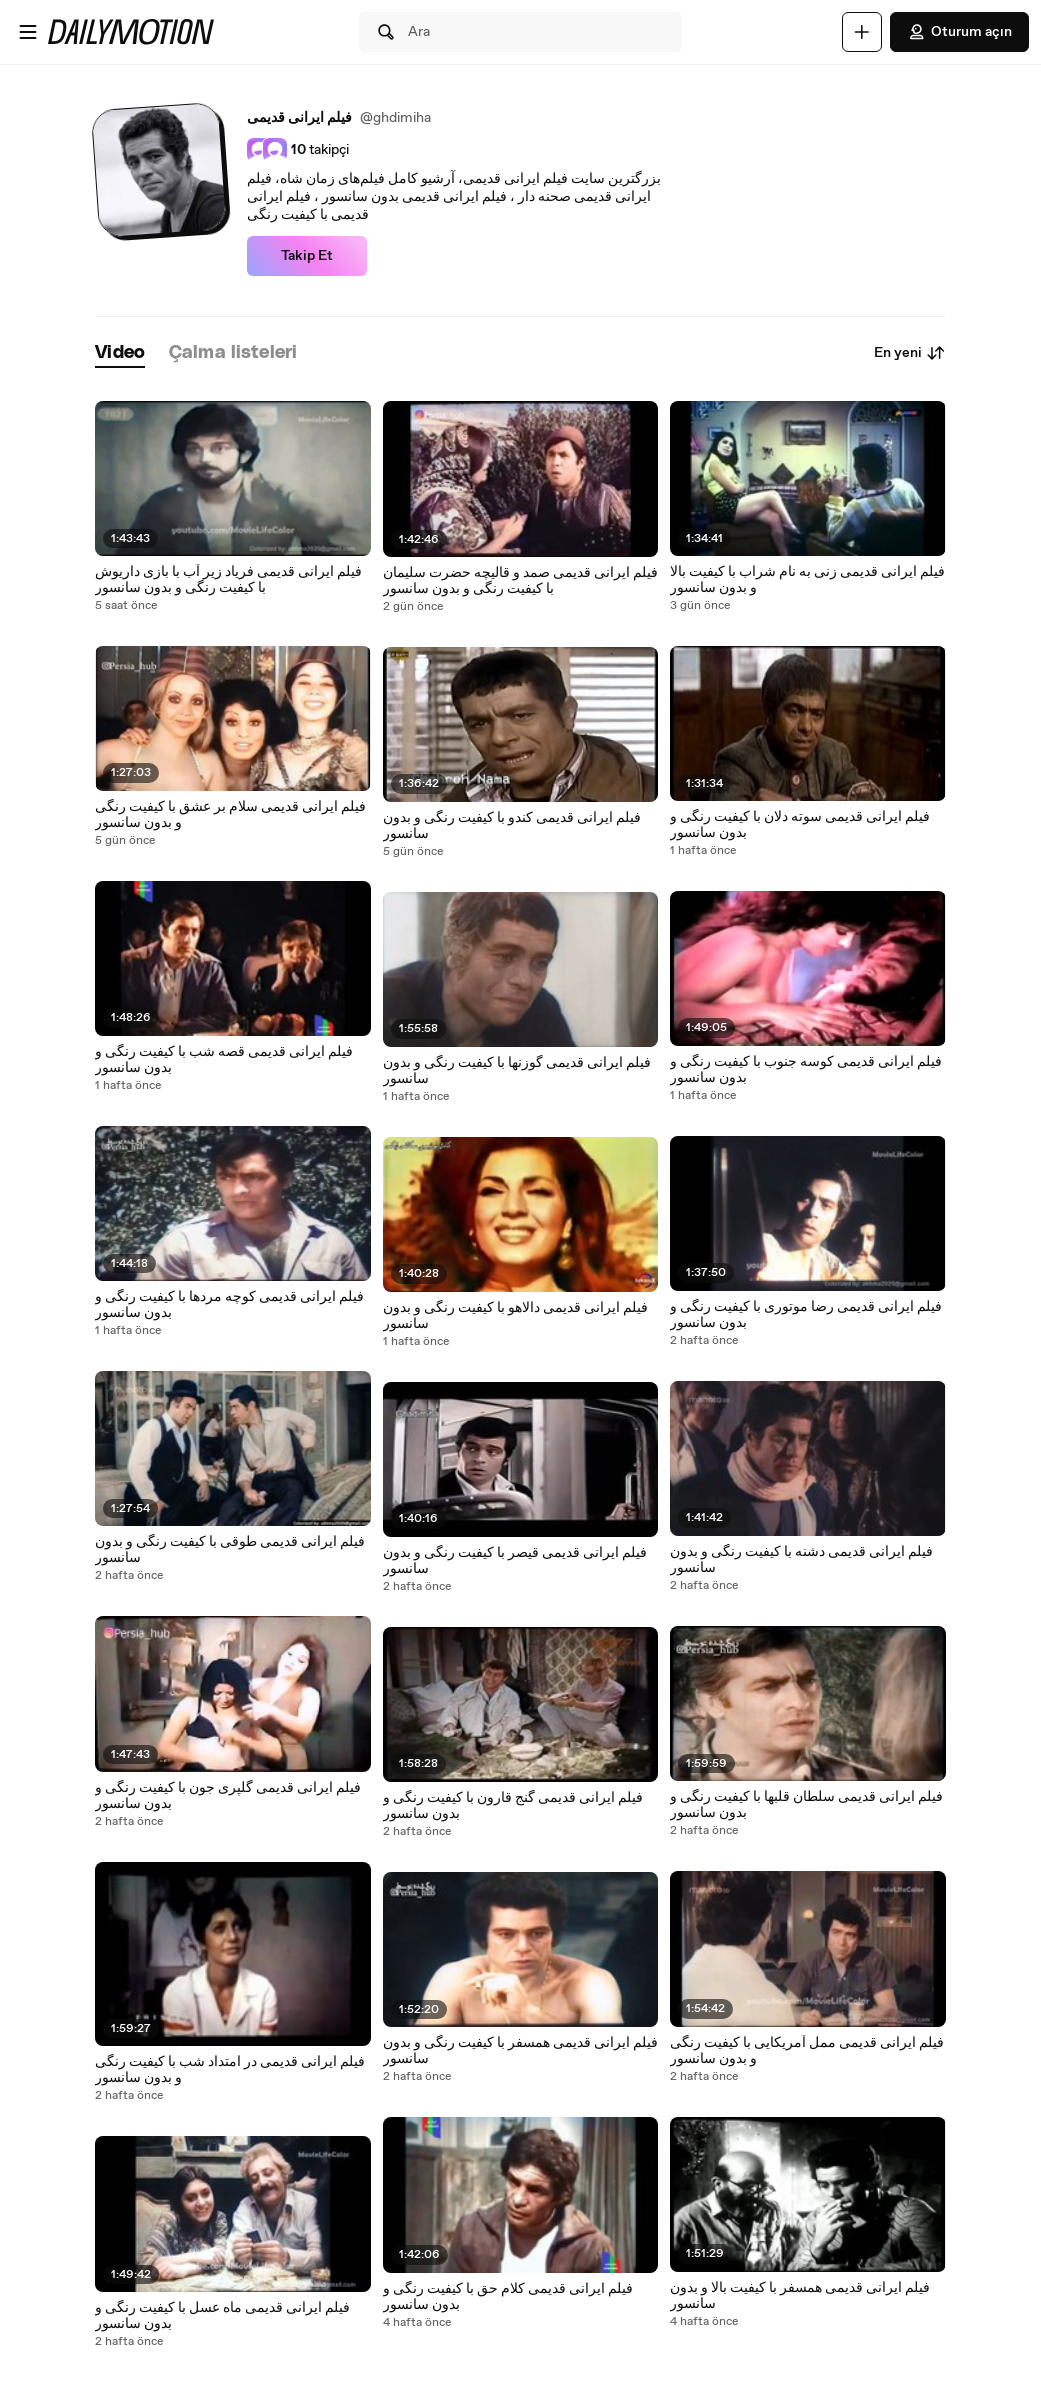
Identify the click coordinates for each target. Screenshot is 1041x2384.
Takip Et (307, 256)
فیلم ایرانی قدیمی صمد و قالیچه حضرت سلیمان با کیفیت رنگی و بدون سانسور (520, 581)
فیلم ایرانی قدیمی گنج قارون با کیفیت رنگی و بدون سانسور (513, 1806)
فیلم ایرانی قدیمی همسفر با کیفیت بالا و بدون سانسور (800, 2296)
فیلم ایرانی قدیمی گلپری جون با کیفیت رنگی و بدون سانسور (228, 1796)
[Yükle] (862, 32)
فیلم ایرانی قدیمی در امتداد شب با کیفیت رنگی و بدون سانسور (230, 2070)
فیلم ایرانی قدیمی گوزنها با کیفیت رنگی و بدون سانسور (517, 1071)
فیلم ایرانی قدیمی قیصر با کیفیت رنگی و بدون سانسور (515, 1561)
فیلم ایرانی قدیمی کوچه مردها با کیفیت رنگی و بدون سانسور (229, 1305)
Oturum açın (959, 32)
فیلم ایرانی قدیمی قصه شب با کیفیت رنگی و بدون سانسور (224, 1060)
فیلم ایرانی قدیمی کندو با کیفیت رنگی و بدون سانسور (512, 826)
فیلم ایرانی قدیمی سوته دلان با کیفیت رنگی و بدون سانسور (800, 825)
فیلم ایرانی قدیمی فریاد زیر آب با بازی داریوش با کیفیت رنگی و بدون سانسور (228, 580)
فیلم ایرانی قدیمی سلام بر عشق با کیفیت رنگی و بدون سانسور (230, 815)
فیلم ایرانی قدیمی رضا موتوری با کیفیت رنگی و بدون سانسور (806, 1315)
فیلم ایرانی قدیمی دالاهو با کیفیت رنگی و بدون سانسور (515, 1316)
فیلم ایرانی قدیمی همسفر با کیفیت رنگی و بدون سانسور (520, 2051)
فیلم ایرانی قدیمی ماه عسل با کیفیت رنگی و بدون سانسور (222, 2316)
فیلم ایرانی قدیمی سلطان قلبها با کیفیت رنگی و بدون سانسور (806, 1805)
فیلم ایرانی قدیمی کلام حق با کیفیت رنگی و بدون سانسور (508, 2297)
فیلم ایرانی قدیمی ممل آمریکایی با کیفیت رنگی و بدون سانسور (807, 2051)
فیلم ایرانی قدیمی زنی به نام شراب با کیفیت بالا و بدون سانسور (807, 580)
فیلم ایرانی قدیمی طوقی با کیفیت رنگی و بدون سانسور (230, 1550)
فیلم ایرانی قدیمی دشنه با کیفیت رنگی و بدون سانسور (801, 1560)
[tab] (120, 353)
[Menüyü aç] (28, 32)
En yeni (910, 353)
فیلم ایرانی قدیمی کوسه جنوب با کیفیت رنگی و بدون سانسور (806, 1070)
